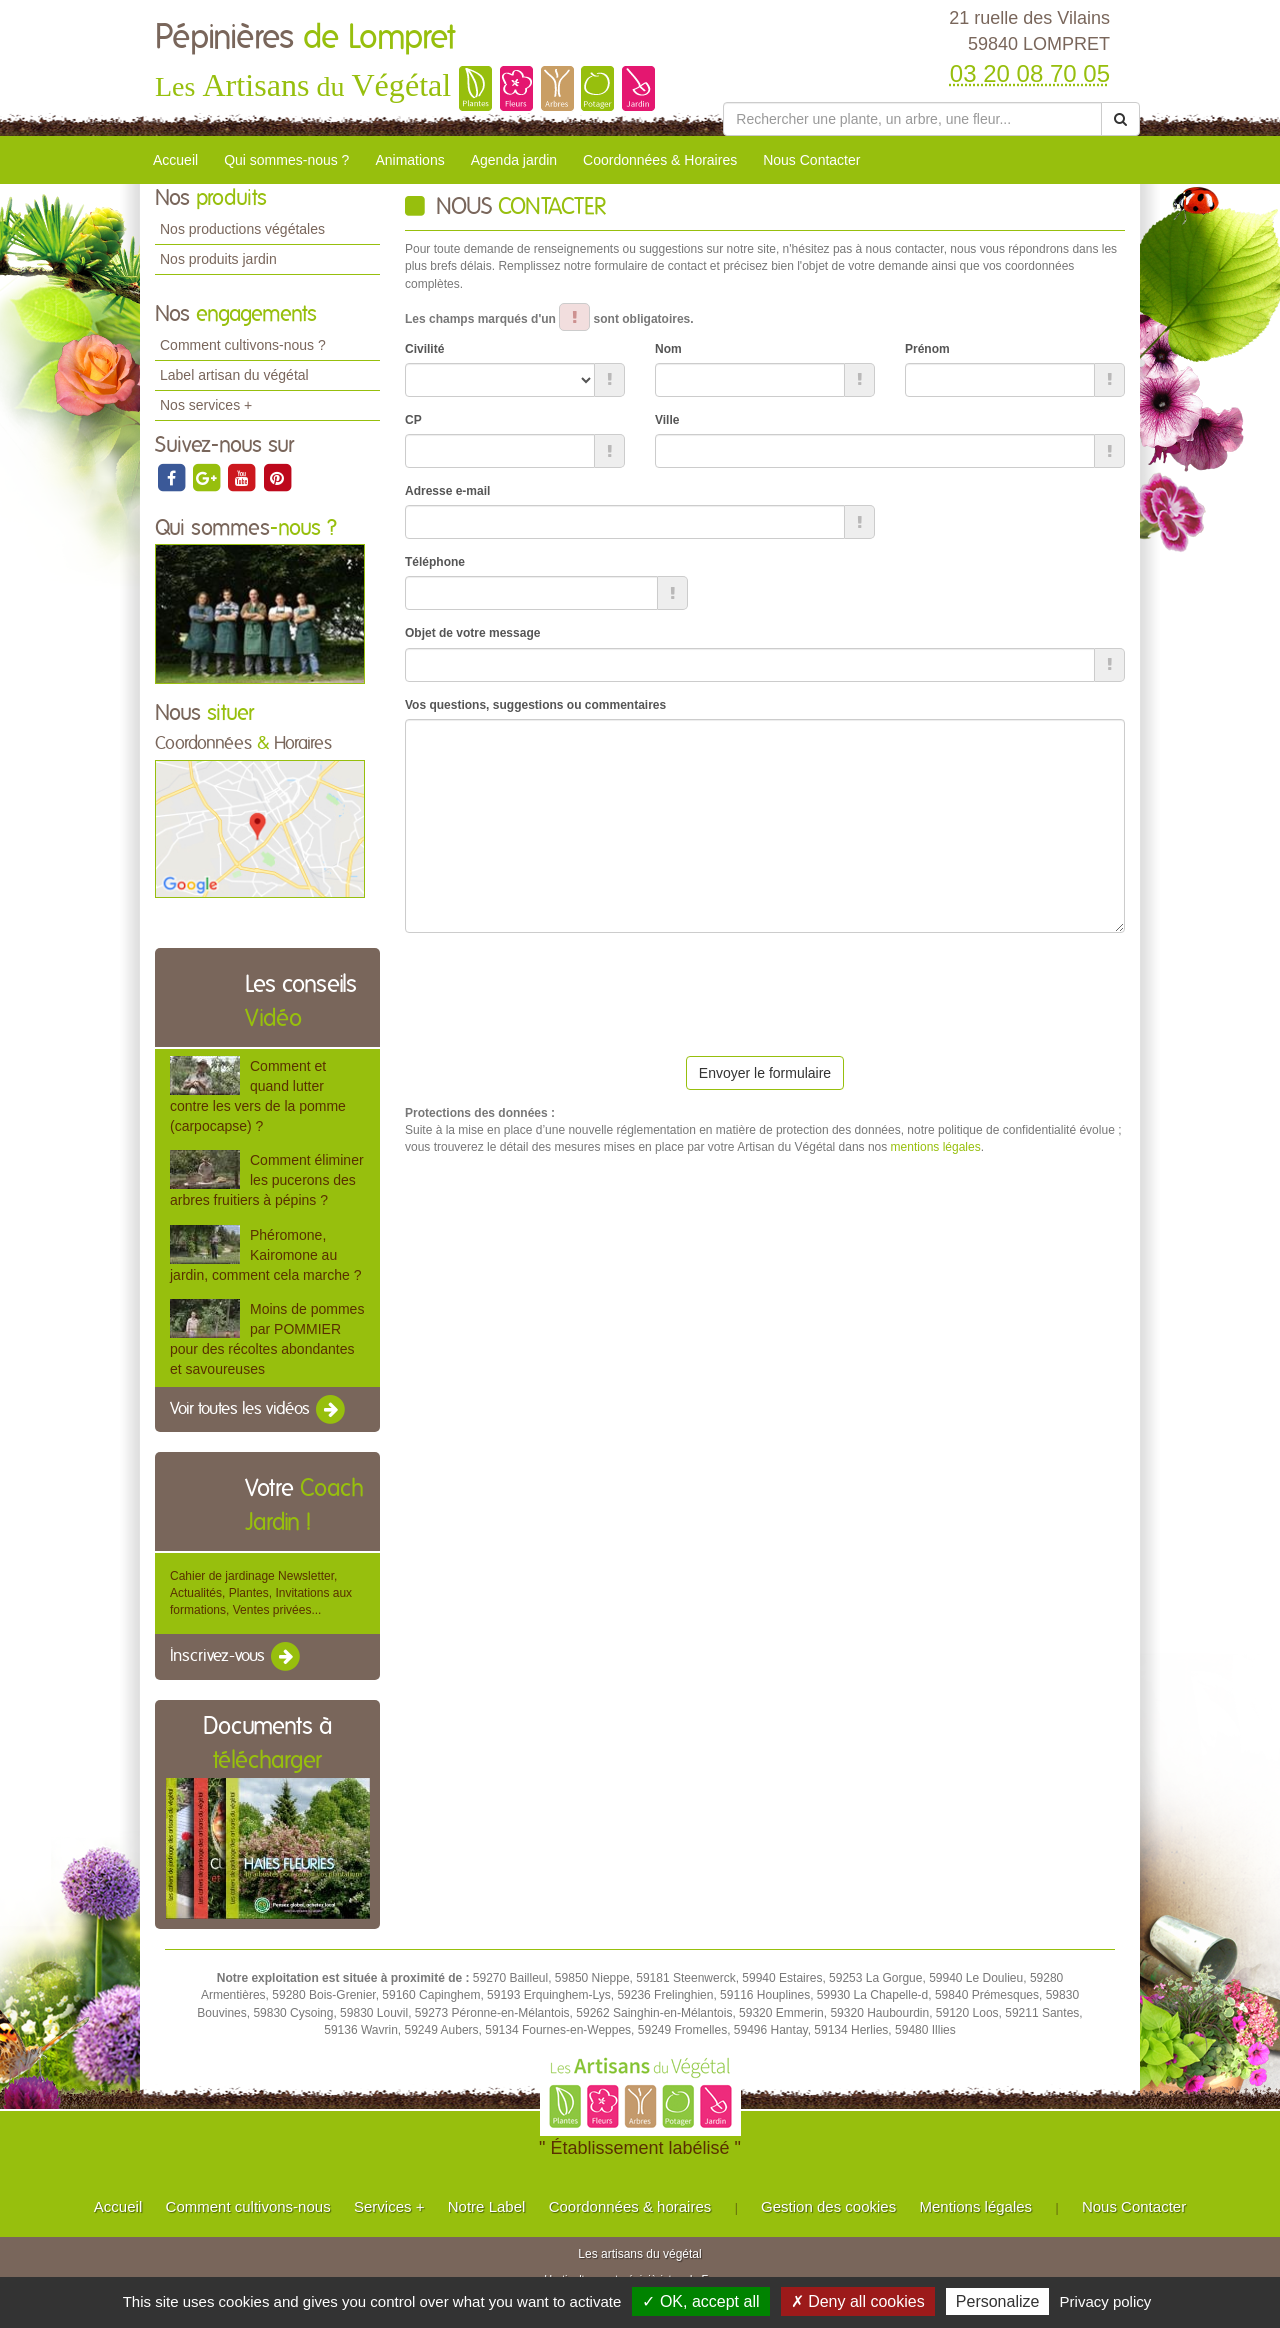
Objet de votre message (472, 633)
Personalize (998, 2301)
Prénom (927, 349)
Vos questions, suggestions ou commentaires (535, 705)
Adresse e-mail (447, 491)
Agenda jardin (514, 160)
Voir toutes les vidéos (259, 1410)
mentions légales (936, 1147)
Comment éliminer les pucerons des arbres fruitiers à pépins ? (267, 1180)
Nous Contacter (811, 160)
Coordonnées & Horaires (660, 160)
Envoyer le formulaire (765, 1073)
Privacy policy (1106, 2301)
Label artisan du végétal (234, 375)
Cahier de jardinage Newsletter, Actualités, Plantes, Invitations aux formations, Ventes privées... (261, 1593)
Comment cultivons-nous (248, 2206)
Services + (389, 2206)
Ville (667, 420)
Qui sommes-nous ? (286, 160)
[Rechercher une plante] (912, 119)
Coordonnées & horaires (630, 2206)
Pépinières (305, 38)
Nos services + (206, 405)
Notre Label (487, 2206)
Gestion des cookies (828, 2206)
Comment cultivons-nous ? (243, 345)
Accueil (175, 160)
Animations (409, 160)
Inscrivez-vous (236, 1657)
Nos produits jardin (218, 259)
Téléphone (435, 562)
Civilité (424, 349)
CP (413, 420)
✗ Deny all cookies (858, 2301)
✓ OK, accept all (700, 2301)
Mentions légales (976, 2206)
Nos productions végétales (242, 229)
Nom (668, 349)
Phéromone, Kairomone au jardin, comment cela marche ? (265, 1255)
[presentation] (557, 987)
